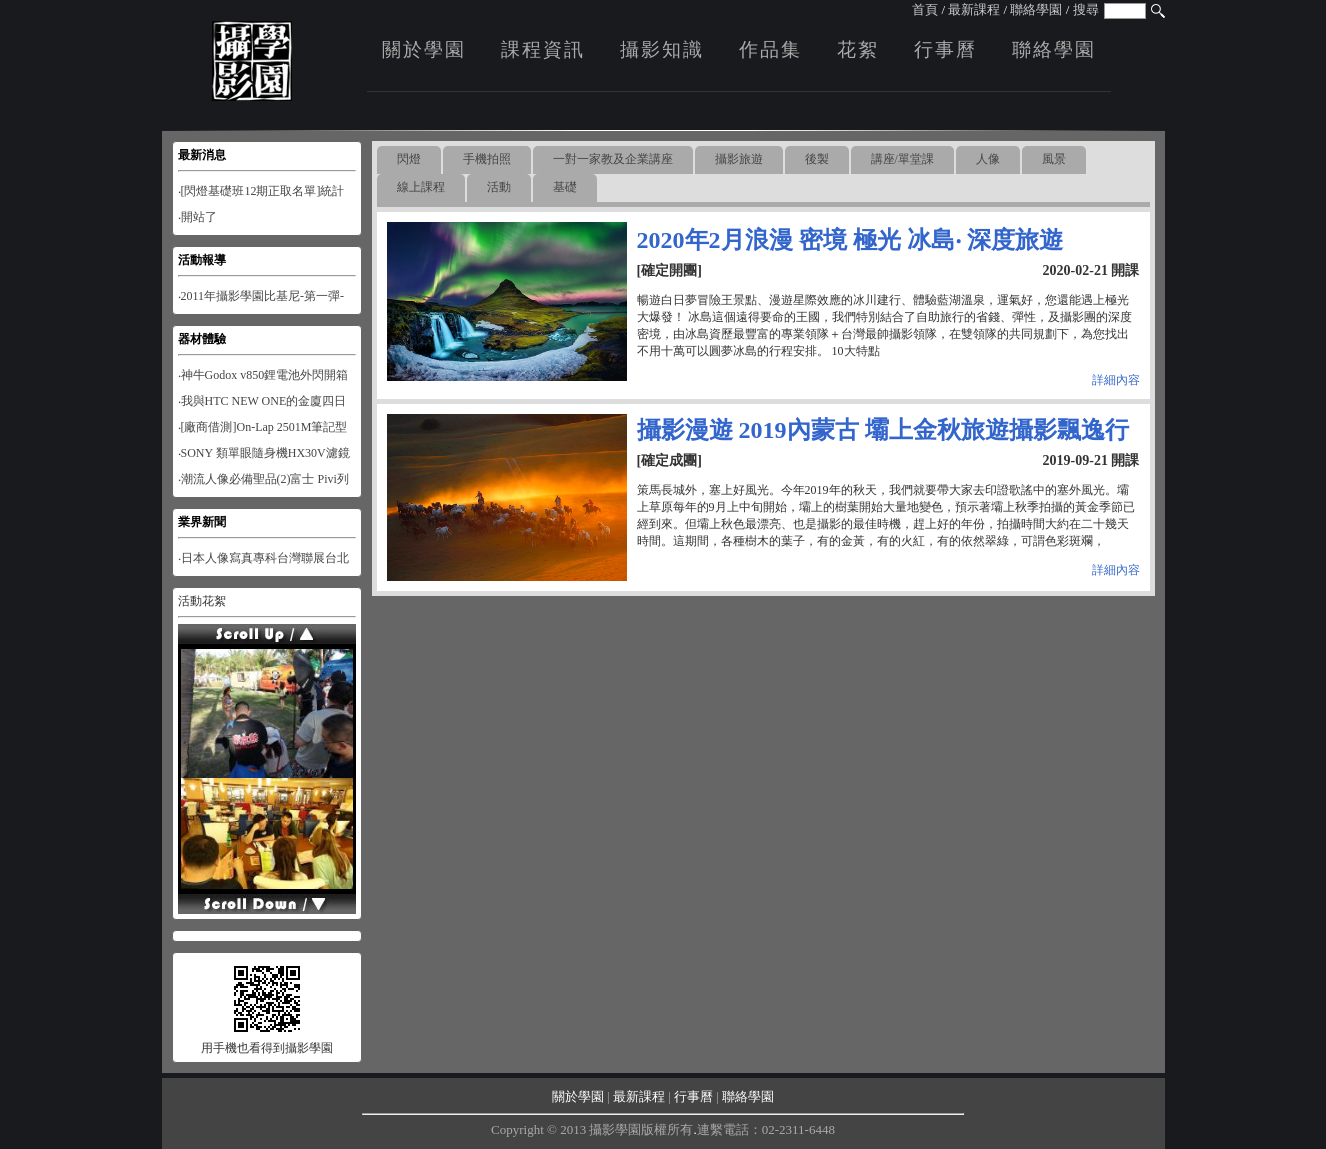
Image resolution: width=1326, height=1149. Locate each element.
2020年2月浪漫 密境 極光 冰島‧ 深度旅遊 (850, 240)
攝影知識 (662, 49)
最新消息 (202, 155)
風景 (1054, 159)
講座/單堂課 (902, 159)
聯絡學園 (1036, 9)
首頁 (925, 9)
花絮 (858, 49)
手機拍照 (487, 159)
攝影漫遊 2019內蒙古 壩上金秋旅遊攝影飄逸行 (883, 430)
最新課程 (974, 9)
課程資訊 (543, 49)
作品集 (770, 49)
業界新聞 (202, 522)
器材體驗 (202, 339)
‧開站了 (197, 217)
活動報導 (202, 260)
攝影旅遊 (739, 159)
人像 (988, 159)
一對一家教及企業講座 (613, 159)
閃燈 (409, 159)
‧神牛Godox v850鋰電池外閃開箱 (263, 375)
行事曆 (945, 49)
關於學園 (424, 49)
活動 (499, 187)
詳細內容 (1116, 380)
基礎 (565, 187)
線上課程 (421, 187)
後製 (817, 159)
